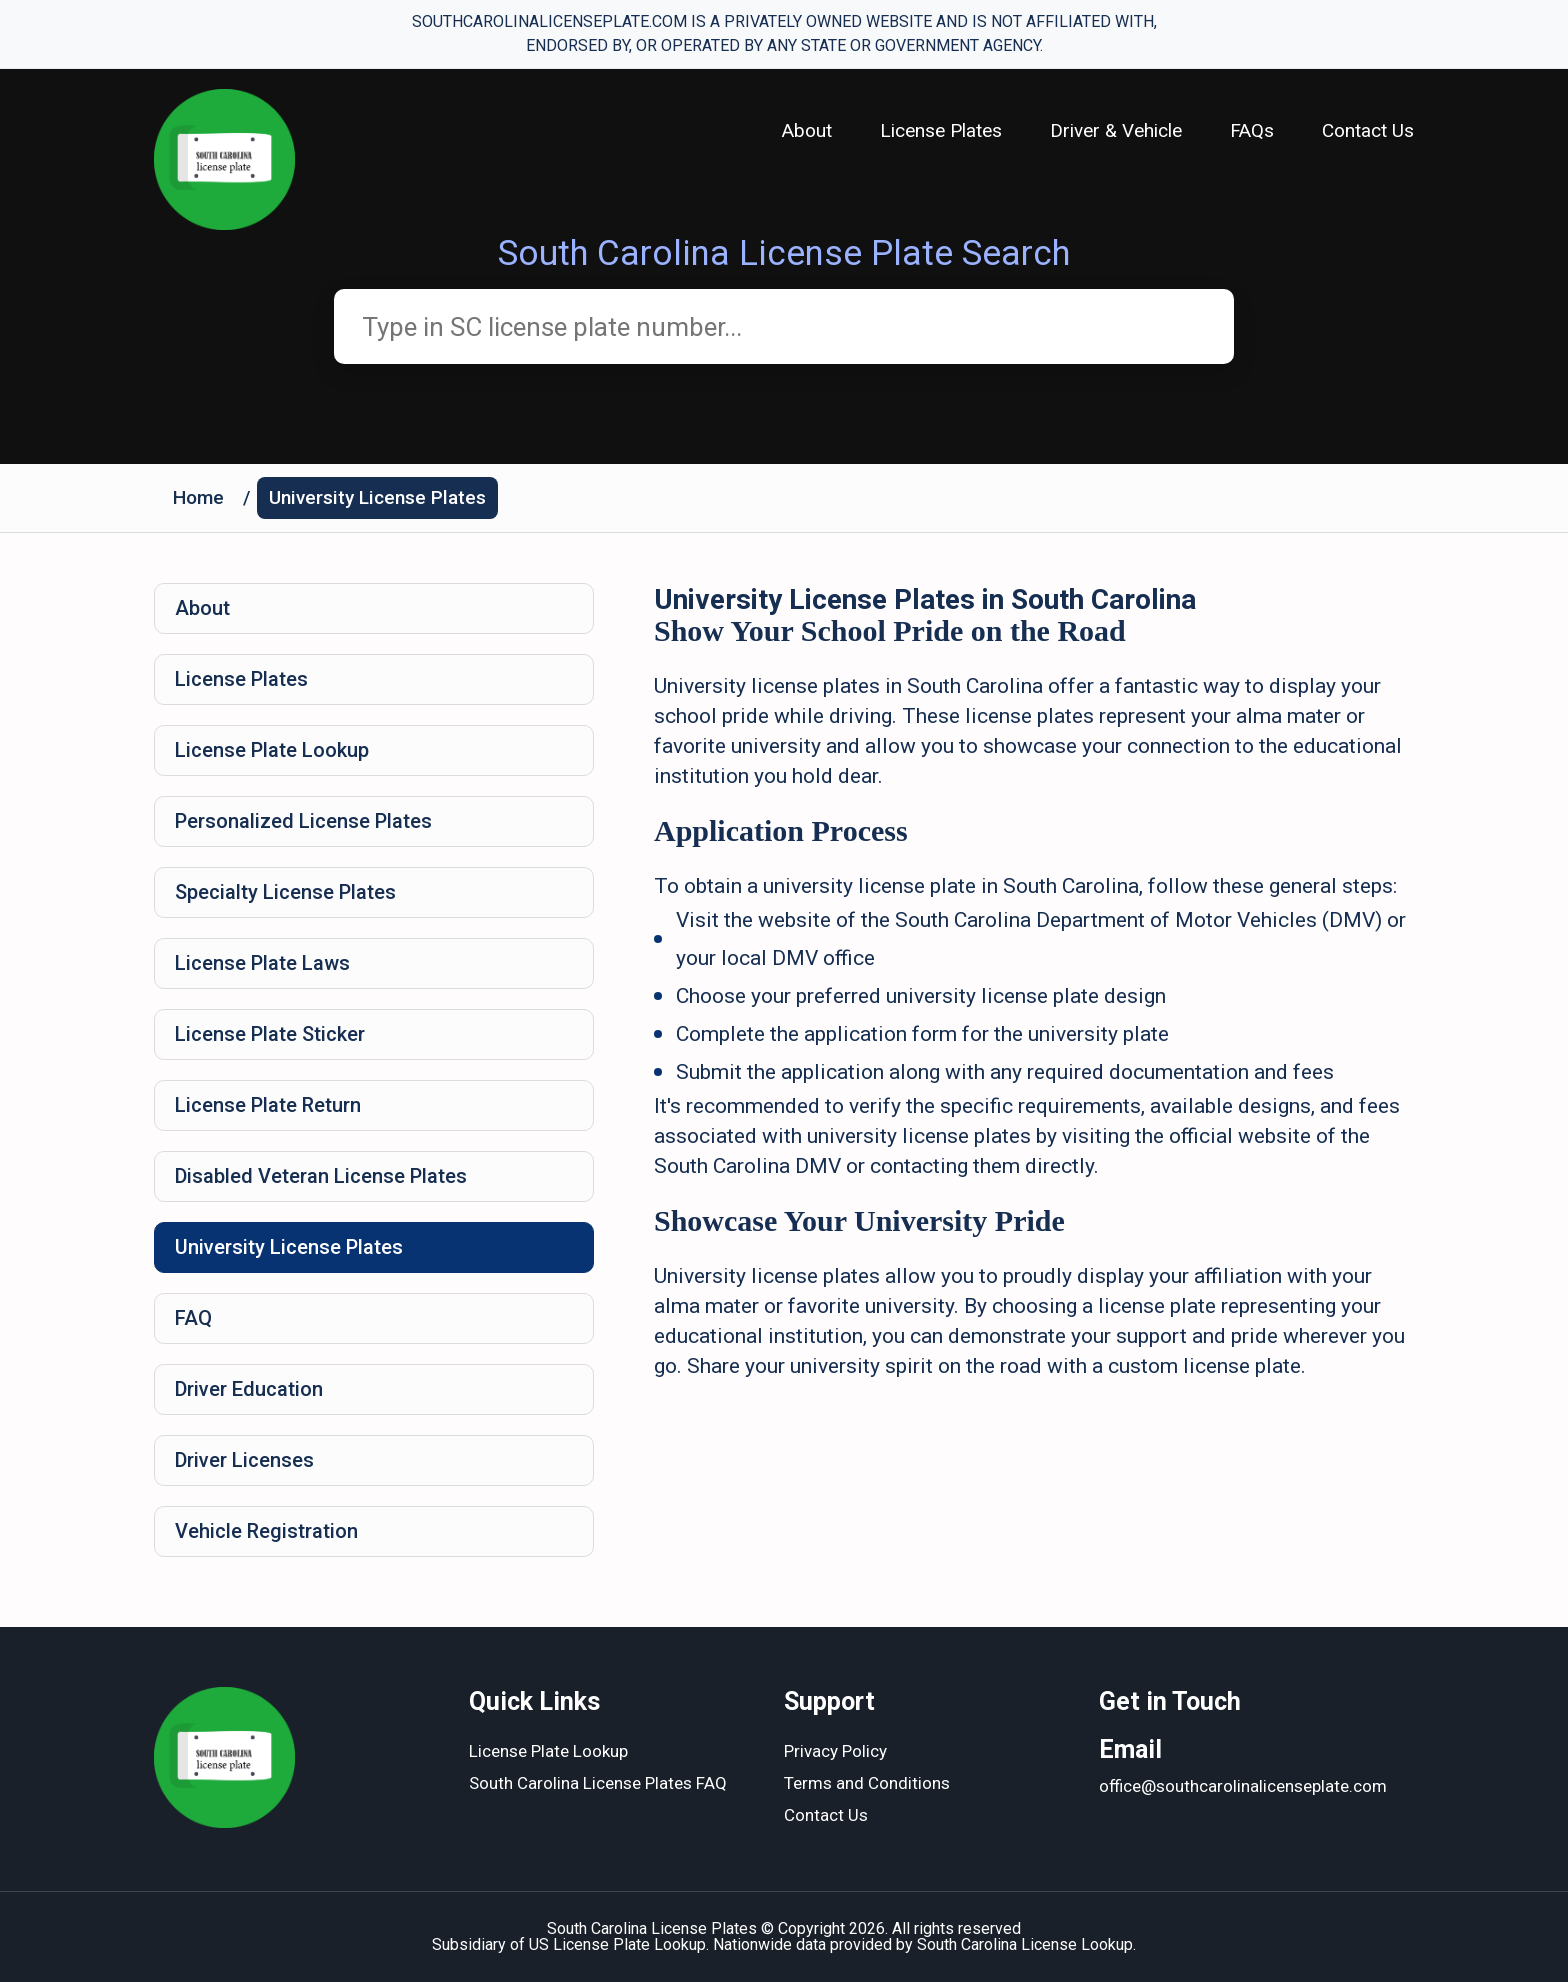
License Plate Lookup (272, 750)
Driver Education (249, 1389)
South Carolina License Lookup (1025, 1944)
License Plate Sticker (270, 1034)
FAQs (1252, 130)
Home (198, 497)
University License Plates (377, 497)
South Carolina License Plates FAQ (598, 1783)
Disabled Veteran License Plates (321, 1176)
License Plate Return (268, 1105)
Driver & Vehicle (1116, 130)
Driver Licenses (244, 1460)
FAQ (193, 1318)
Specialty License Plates (285, 892)
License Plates (941, 130)
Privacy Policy (835, 1751)
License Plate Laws (262, 963)
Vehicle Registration (266, 1531)
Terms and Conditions (867, 1783)
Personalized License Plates (303, 821)
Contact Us (1368, 130)
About (807, 130)
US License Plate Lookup (617, 1944)
